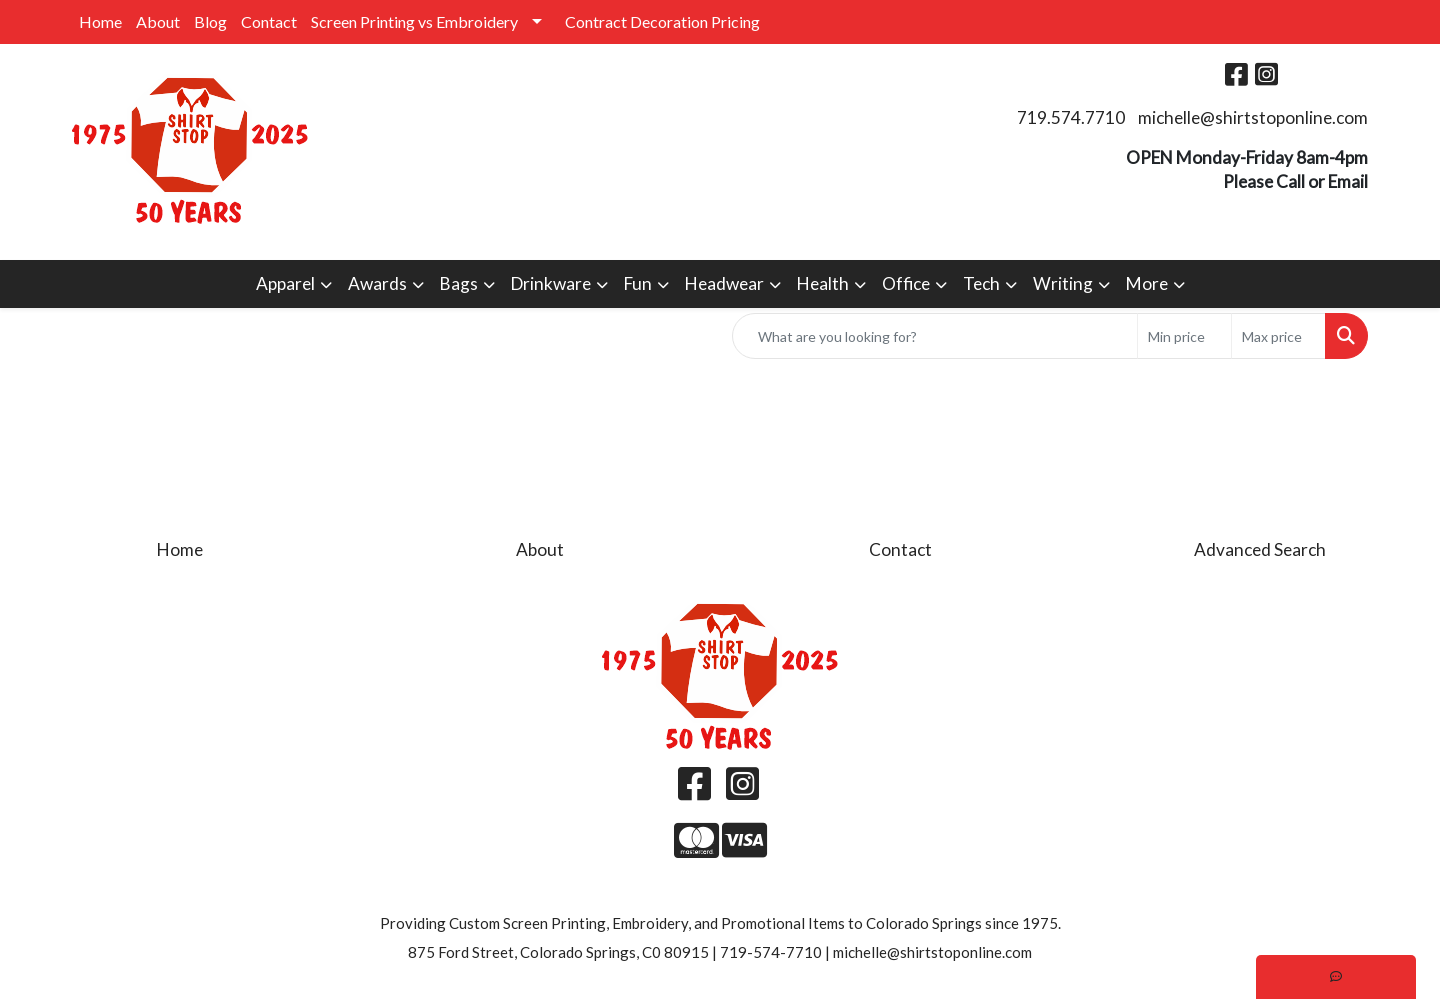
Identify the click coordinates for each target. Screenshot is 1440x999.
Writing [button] (1063, 283)
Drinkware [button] (551, 283)
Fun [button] (638, 283)
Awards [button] (377, 283)
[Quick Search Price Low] (1184, 336)
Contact (269, 21)
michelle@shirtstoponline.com (1253, 117)
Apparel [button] (285, 283)
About (158, 21)
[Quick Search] (935, 336)
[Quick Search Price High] (1278, 336)
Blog (210, 21)
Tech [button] (981, 283)
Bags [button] (459, 283)
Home (100, 21)
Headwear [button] (724, 283)
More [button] (1147, 283)
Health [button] (823, 283)
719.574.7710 (1071, 117)
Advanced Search (1260, 549)
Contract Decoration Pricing (662, 21)
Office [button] (906, 283)
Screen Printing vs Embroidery (414, 21)
